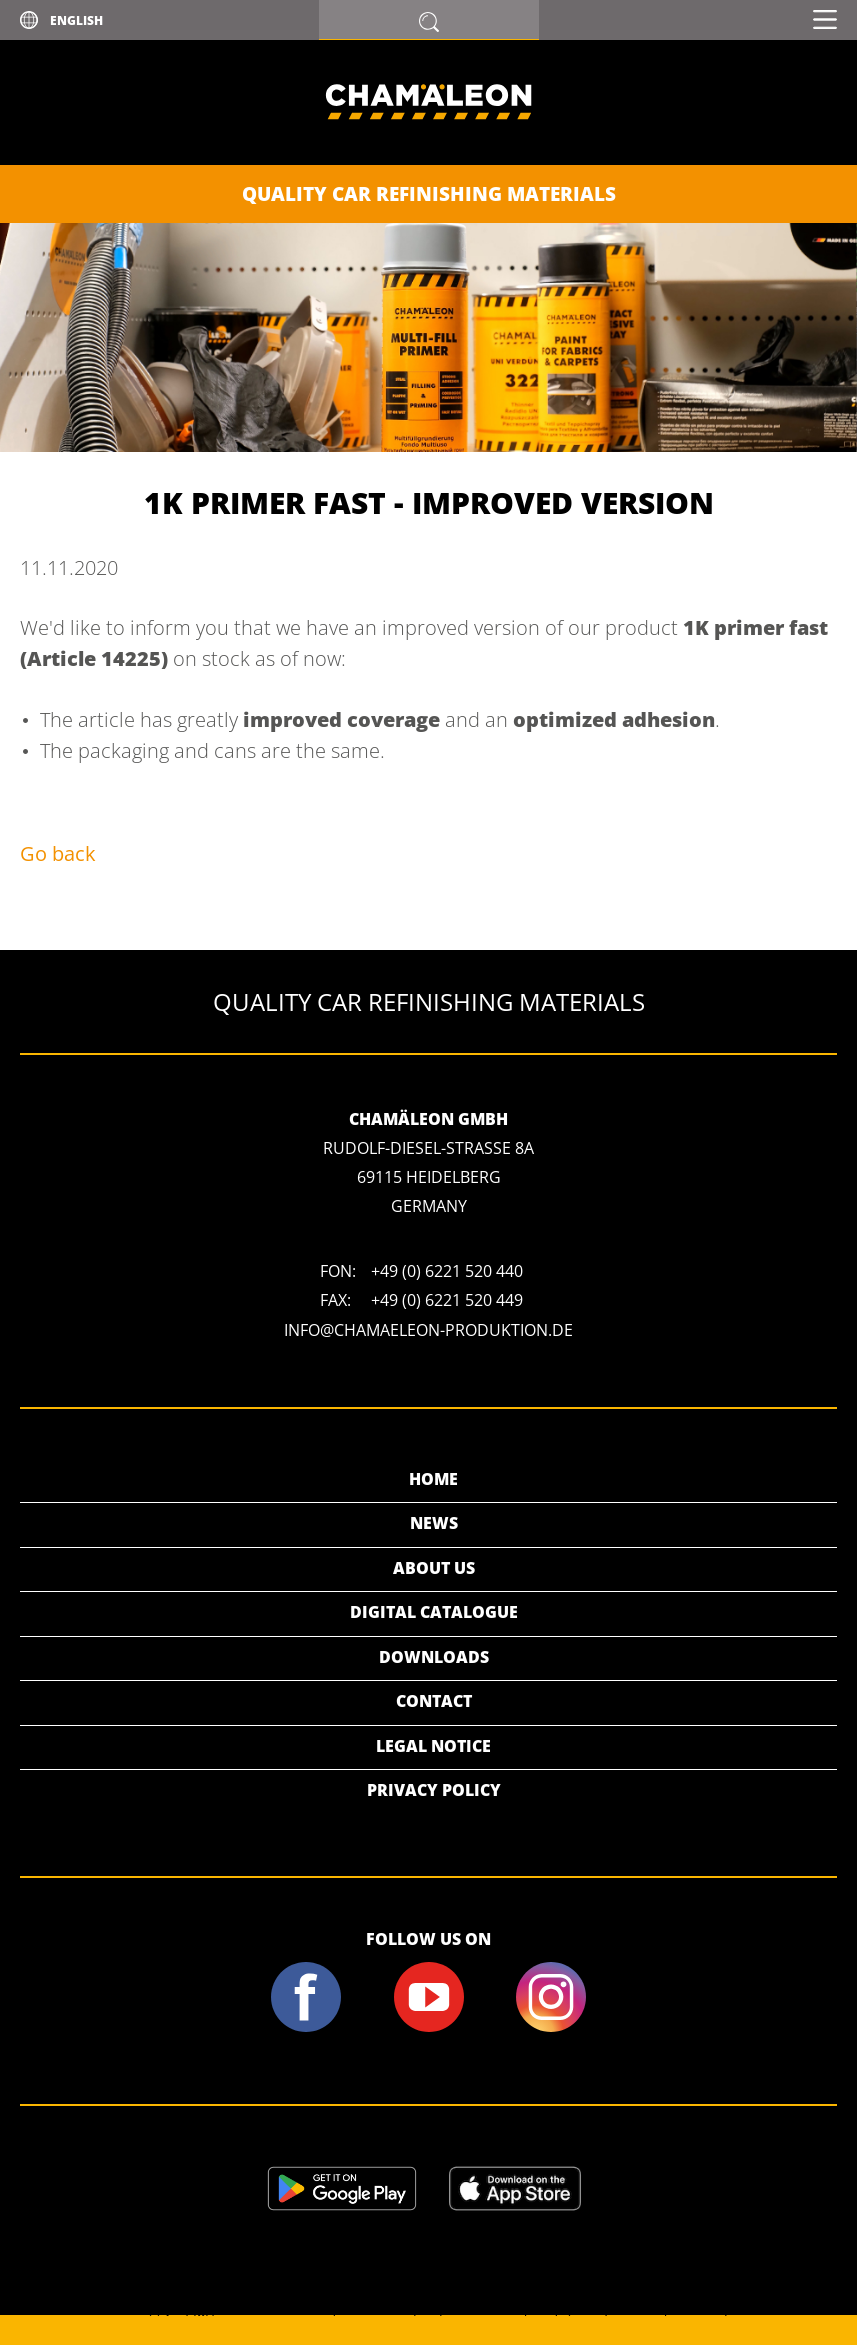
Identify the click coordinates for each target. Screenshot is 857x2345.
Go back (58, 853)
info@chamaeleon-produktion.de (428, 1330)
